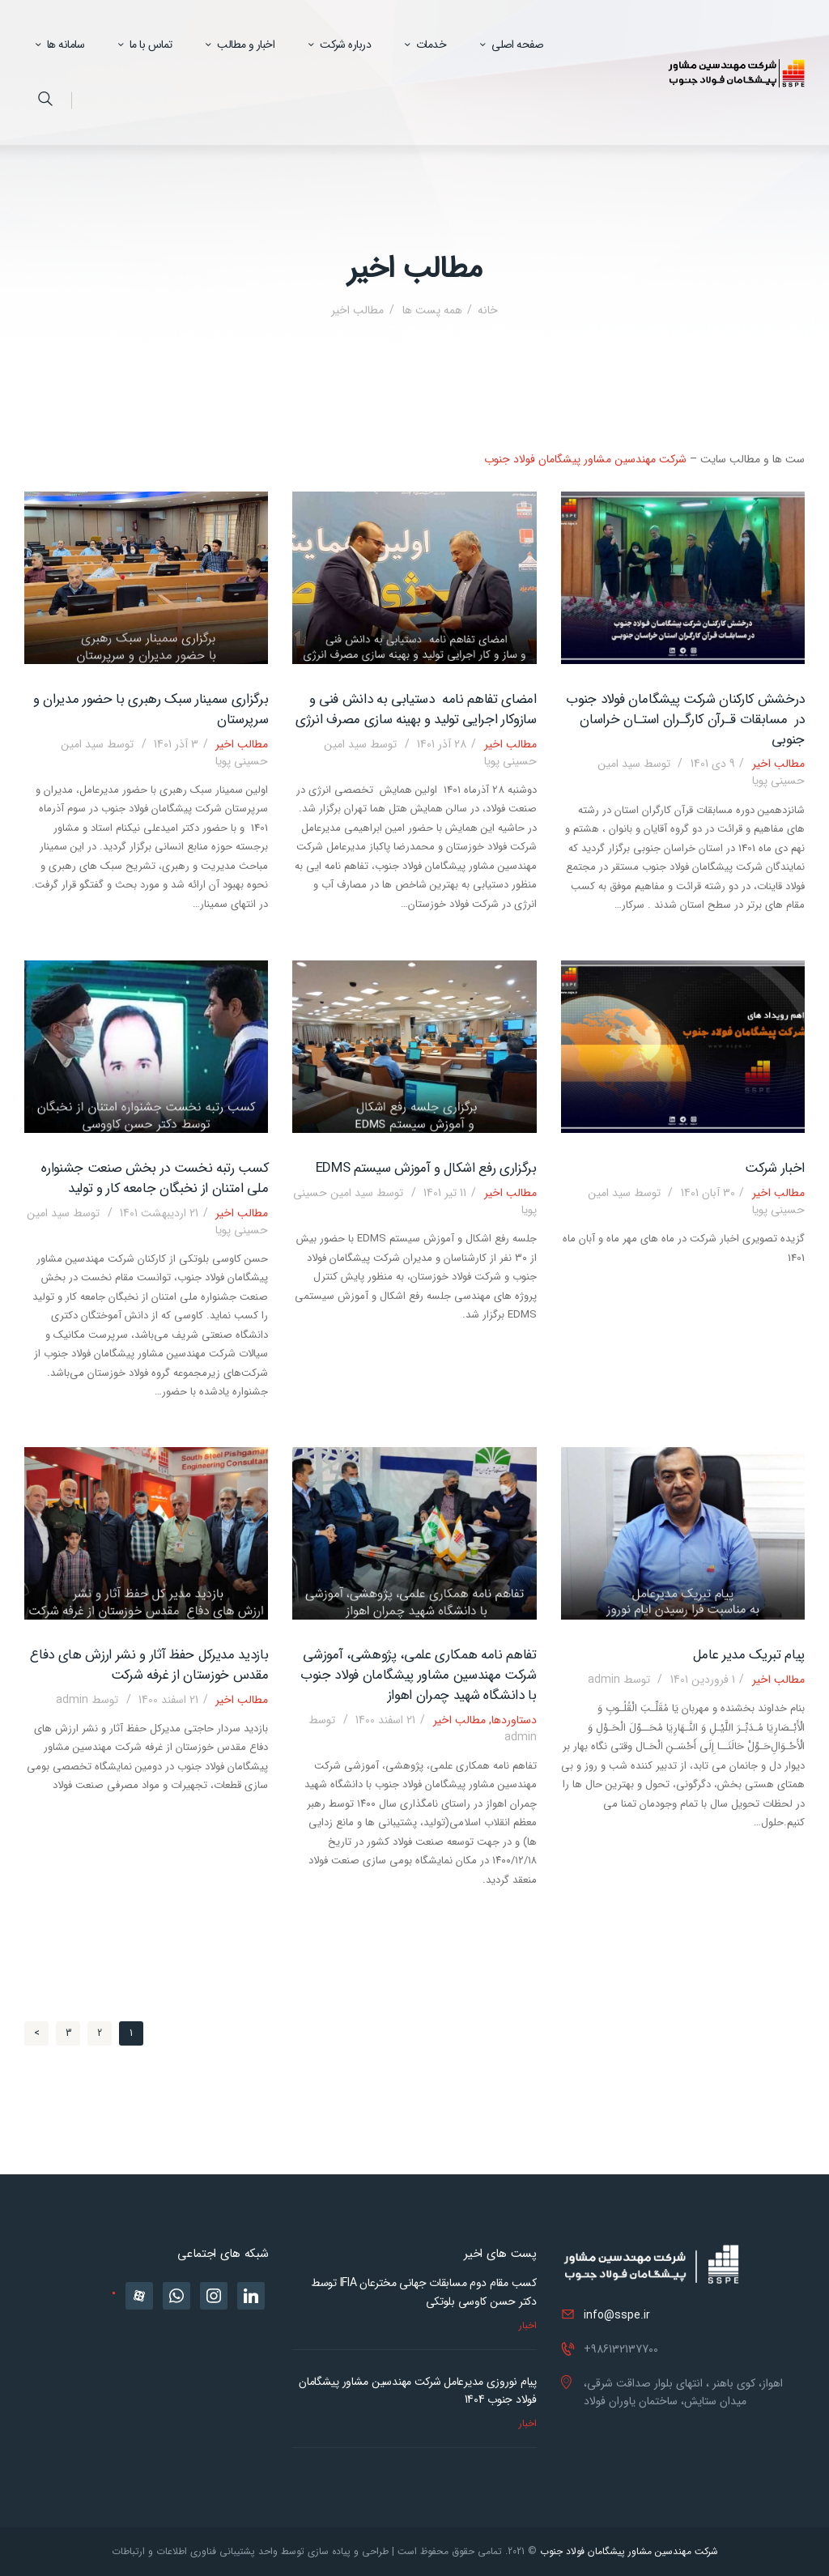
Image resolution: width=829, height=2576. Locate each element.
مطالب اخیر (778, 764)
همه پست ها (430, 310)
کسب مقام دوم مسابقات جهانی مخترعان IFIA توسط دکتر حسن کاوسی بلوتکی (424, 2292)
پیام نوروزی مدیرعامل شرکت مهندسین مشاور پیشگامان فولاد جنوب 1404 (418, 2390)
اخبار (528, 2325)
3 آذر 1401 (176, 744)
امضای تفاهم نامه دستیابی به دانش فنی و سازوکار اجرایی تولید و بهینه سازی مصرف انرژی (415, 710)
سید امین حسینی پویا (414, 1201)
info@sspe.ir (617, 2315)
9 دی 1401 (713, 764)
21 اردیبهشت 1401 (159, 1213)
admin (620, 1679)
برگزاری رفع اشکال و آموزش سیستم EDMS (426, 1169)
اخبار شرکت (775, 1169)
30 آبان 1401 (708, 1193)
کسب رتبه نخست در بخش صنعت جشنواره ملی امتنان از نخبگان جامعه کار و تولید (154, 1179)
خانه (488, 310)
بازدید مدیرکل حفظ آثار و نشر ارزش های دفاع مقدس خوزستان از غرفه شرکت (149, 1665)
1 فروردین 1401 (702, 1679)
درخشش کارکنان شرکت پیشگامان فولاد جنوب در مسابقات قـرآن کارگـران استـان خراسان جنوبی (685, 720)
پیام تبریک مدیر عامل (749, 1656)
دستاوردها (514, 1720)
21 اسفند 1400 (385, 1720)
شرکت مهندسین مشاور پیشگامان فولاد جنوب (585, 459)
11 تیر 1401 (444, 1193)
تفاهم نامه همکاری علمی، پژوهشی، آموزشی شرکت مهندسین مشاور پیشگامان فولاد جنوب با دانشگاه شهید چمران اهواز (418, 1675)
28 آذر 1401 (441, 744)
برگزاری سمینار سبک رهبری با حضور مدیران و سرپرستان (150, 710)
